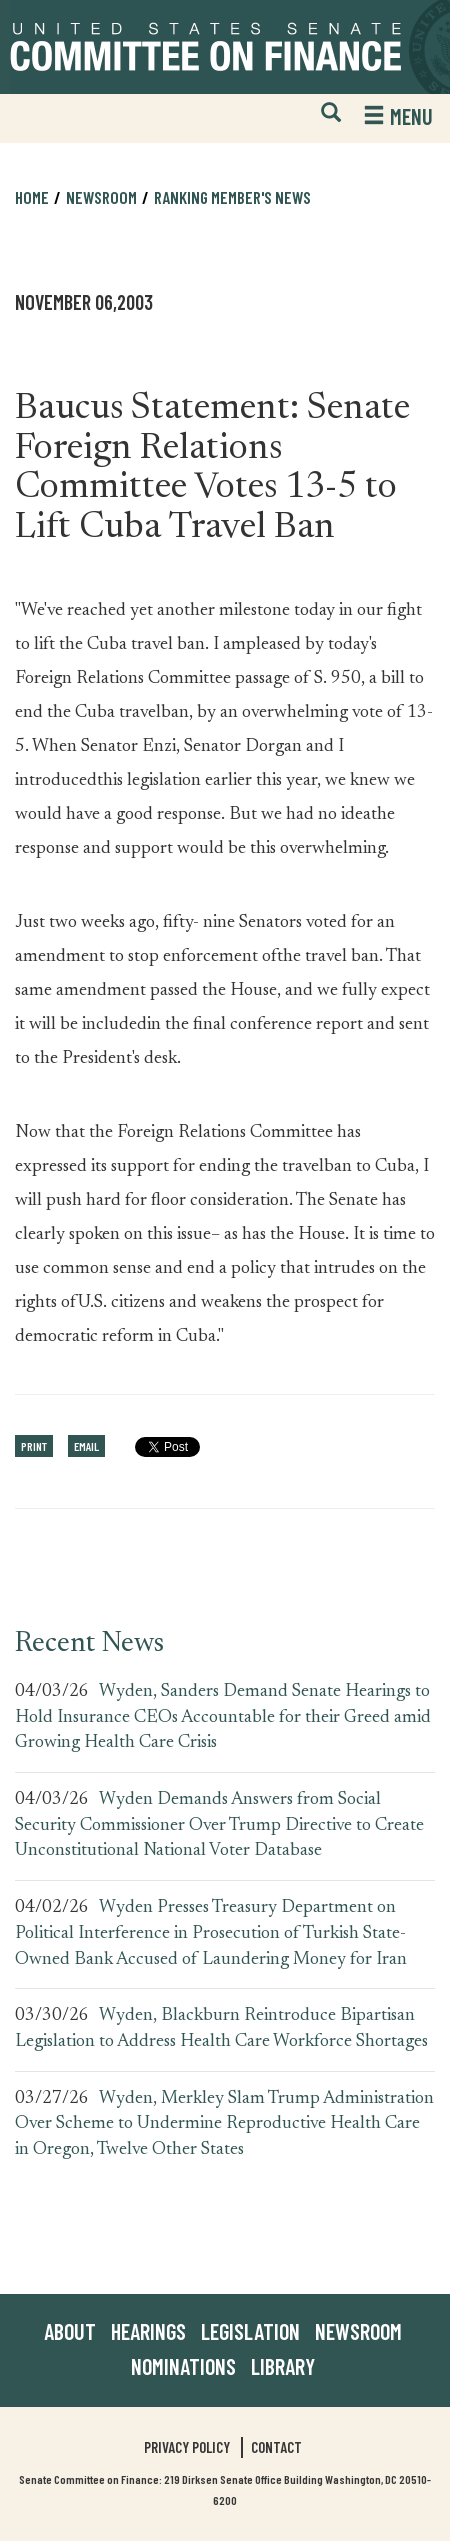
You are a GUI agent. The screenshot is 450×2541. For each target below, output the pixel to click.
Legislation (250, 2331)
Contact (276, 2447)
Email (86, 1446)
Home (32, 197)
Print (34, 1446)
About (70, 2331)
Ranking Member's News (232, 197)
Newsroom (101, 197)
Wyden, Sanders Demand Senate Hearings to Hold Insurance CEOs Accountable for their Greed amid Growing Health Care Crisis (223, 1717)
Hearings (148, 2331)
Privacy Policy (187, 2447)
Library (283, 2366)
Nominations (183, 2366)
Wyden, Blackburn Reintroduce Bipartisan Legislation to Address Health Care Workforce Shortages (221, 2029)
